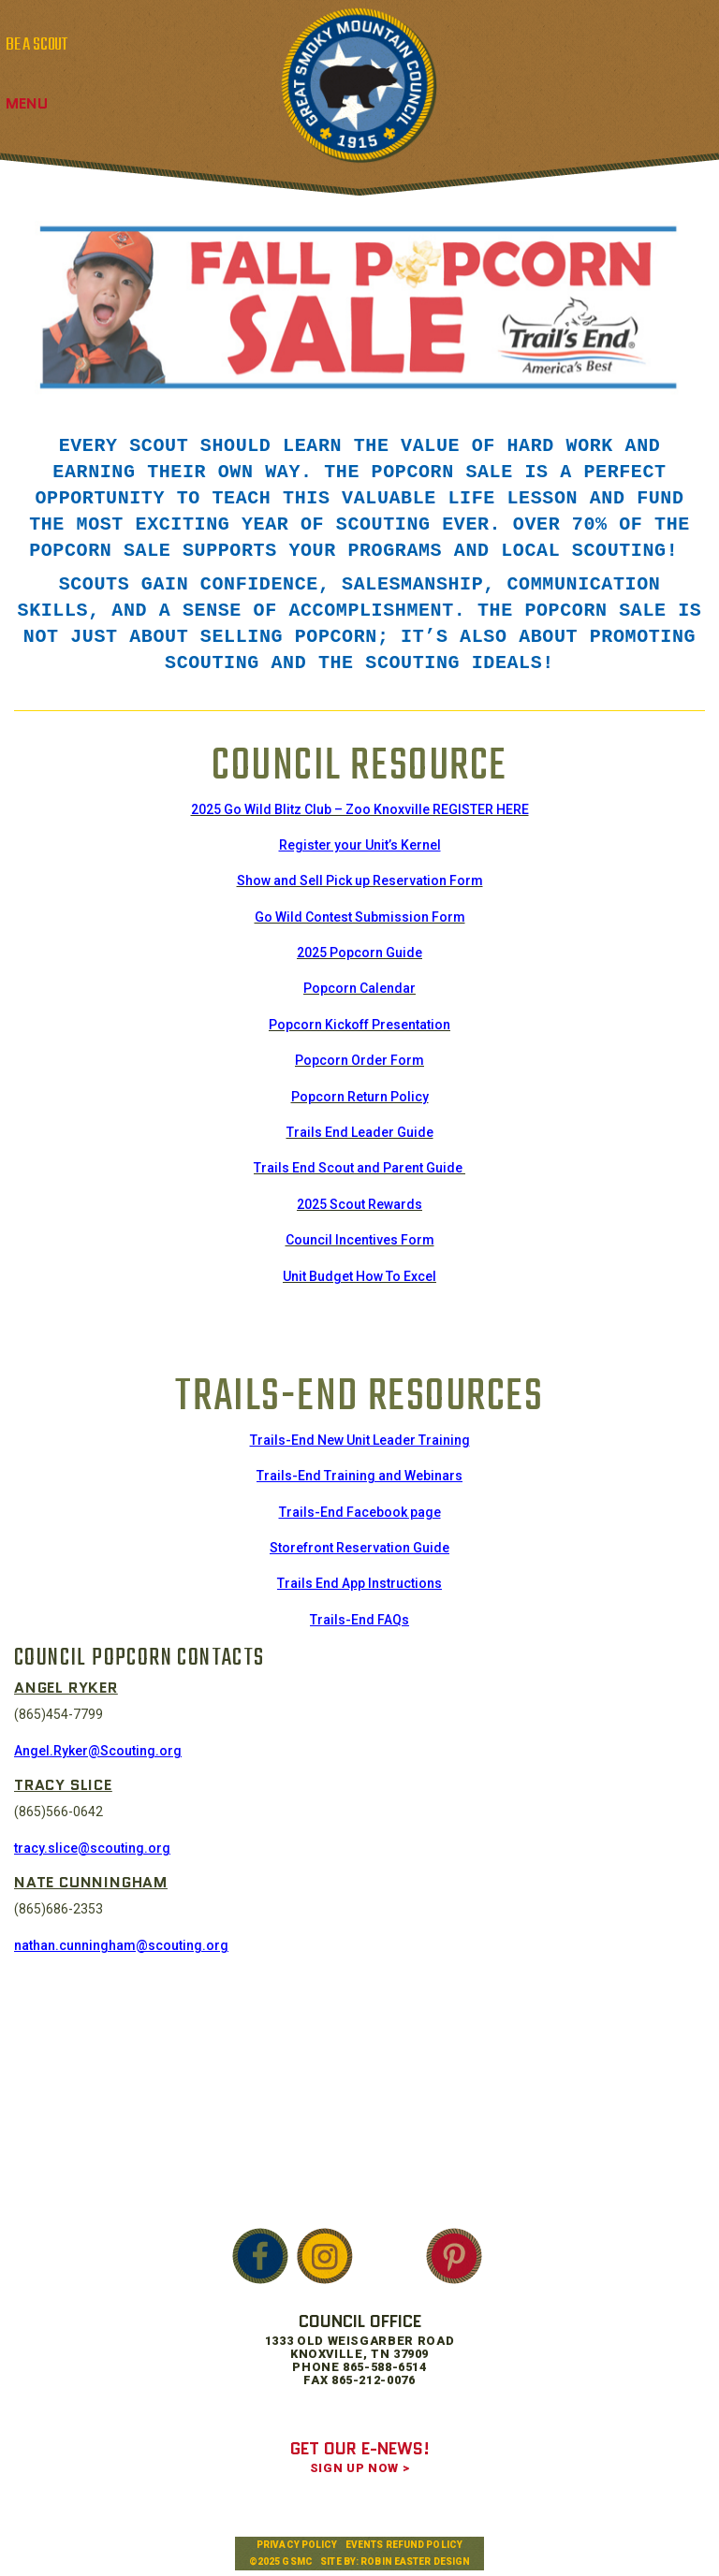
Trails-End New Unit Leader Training (360, 1440)
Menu (27, 103)
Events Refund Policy (403, 2545)
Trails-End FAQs (359, 1619)
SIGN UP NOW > (359, 2468)
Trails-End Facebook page (360, 1512)
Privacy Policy (297, 2545)
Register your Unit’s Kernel (360, 844)
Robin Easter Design (415, 2561)
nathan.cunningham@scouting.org (121, 1945)
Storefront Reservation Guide (359, 1547)
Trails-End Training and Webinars (359, 1475)
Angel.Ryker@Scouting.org (98, 1750)
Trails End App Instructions (359, 1583)
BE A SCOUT (36, 45)
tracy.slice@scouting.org (92, 1848)
